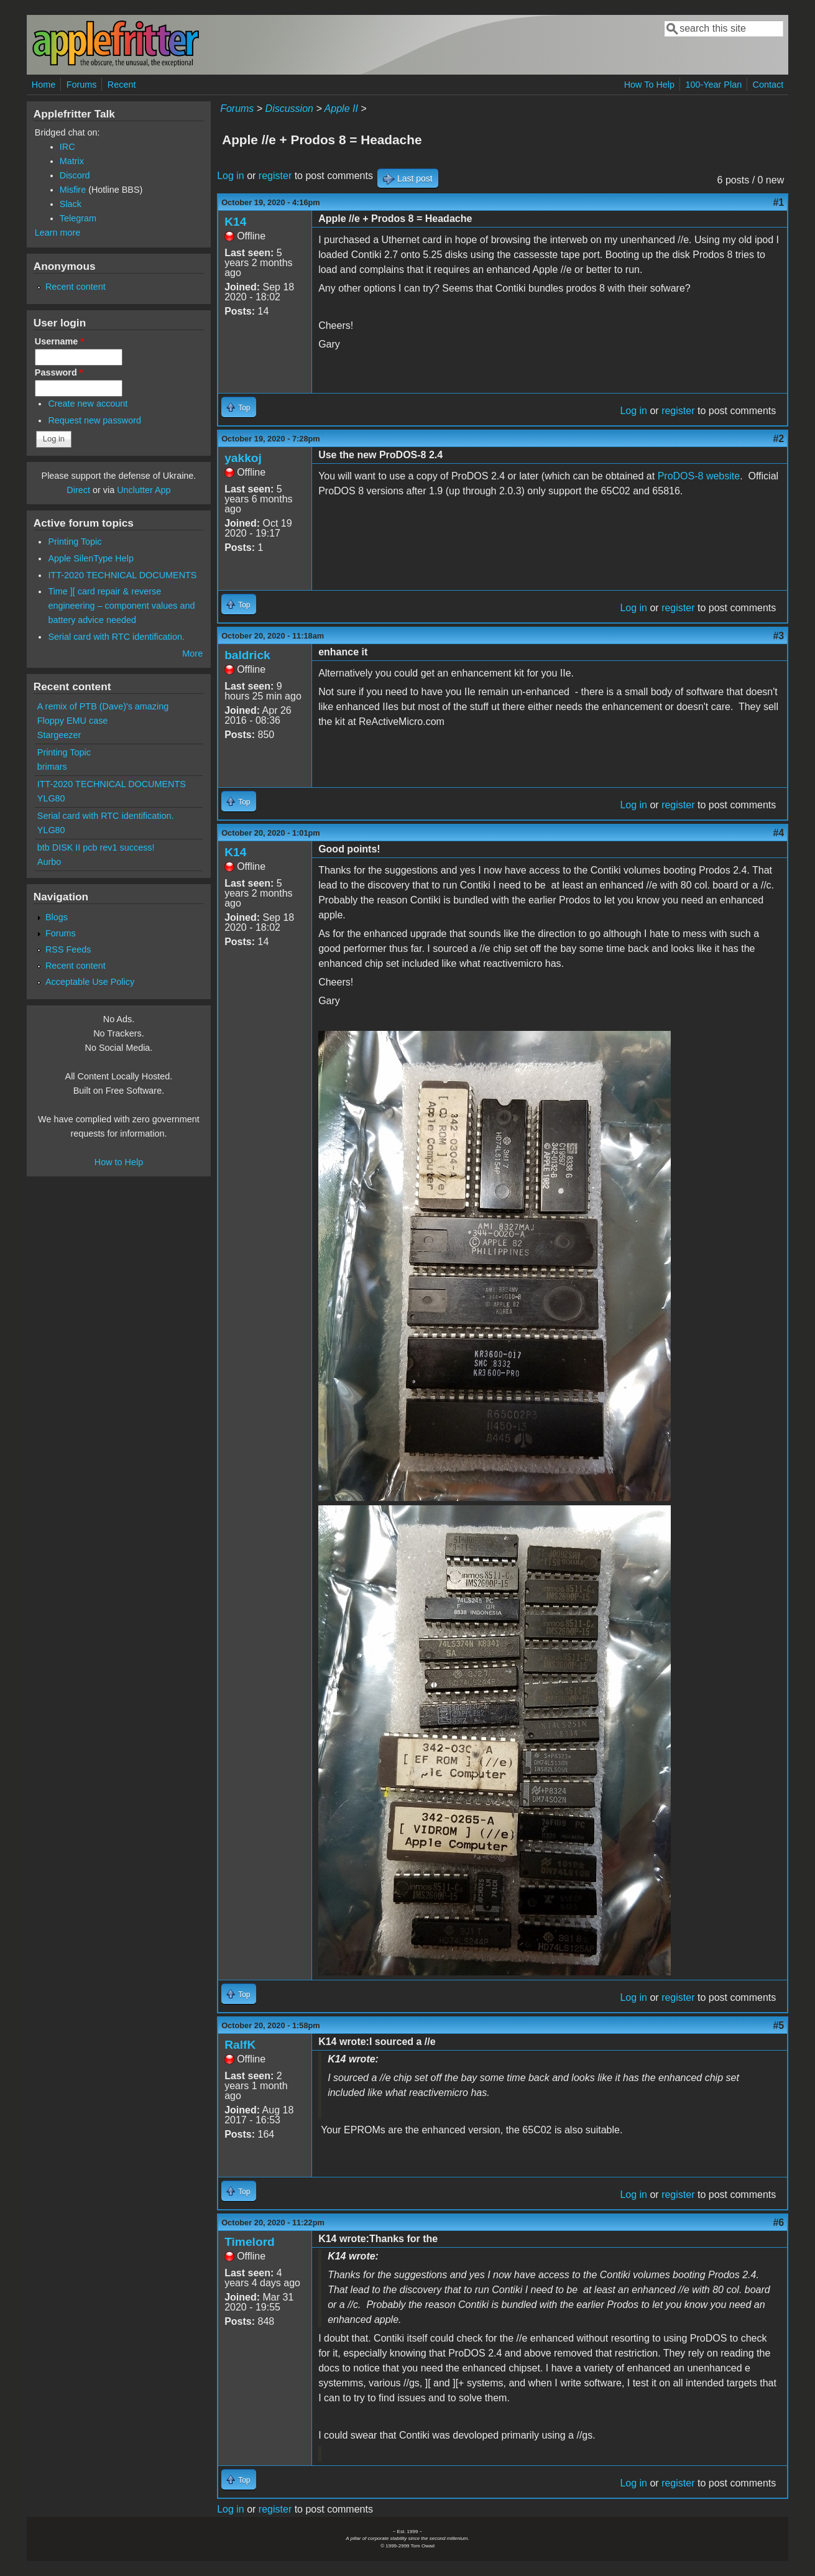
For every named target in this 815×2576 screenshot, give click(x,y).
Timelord (249, 2241)
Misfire (73, 190)
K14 (235, 221)
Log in (230, 175)
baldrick (247, 655)
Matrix (72, 161)
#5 (778, 2025)
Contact (768, 85)
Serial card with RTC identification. (116, 637)
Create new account (87, 404)
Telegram (78, 218)
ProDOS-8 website (699, 476)
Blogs (56, 917)
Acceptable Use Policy (89, 982)
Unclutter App (143, 490)
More (192, 653)
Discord (75, 175)
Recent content (75, 287)
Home (43, 85)
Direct (78, 490)
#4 (778, 833)
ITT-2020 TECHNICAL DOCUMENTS (122, 575)
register (275, 175)
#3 (778, 635)
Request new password (94, 420)
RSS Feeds (68, 949)
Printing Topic (74, 542)
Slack (70, 204)
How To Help (649, 85)
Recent (122, 85)
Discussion (289, 108)
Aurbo (49, 862)
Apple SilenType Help (91, 558)
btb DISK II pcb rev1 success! (96, 847)
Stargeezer (59, 735)
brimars (52, 767)
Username (59, 341)
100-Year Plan (713, 85)
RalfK (240, 2044)
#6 (778, 2222)
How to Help (118, 1162)
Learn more (58, 233)
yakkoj (243, 457)
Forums (82, 85)
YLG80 (51, 798)
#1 (778, 202)
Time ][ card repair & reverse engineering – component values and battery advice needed (121, 605)
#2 (778, 438)
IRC (67, 147)
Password (59, 372)
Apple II (341, 108)
